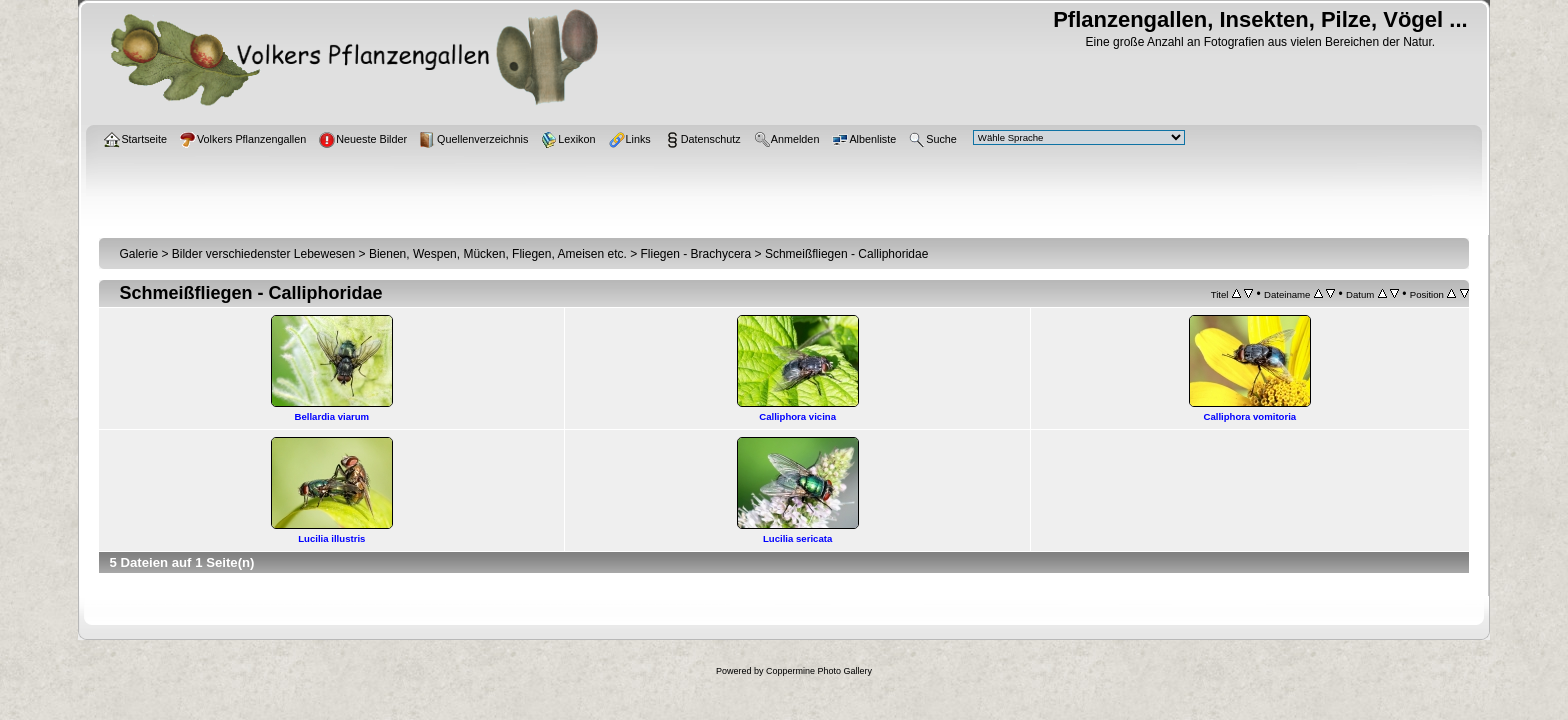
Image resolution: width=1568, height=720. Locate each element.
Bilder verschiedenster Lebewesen (263, 254)
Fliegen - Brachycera (696, 254)
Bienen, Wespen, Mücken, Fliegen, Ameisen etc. (498, 254)
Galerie (138, 254)
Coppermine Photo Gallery (819, 671)
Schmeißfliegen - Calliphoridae (846, 254)
